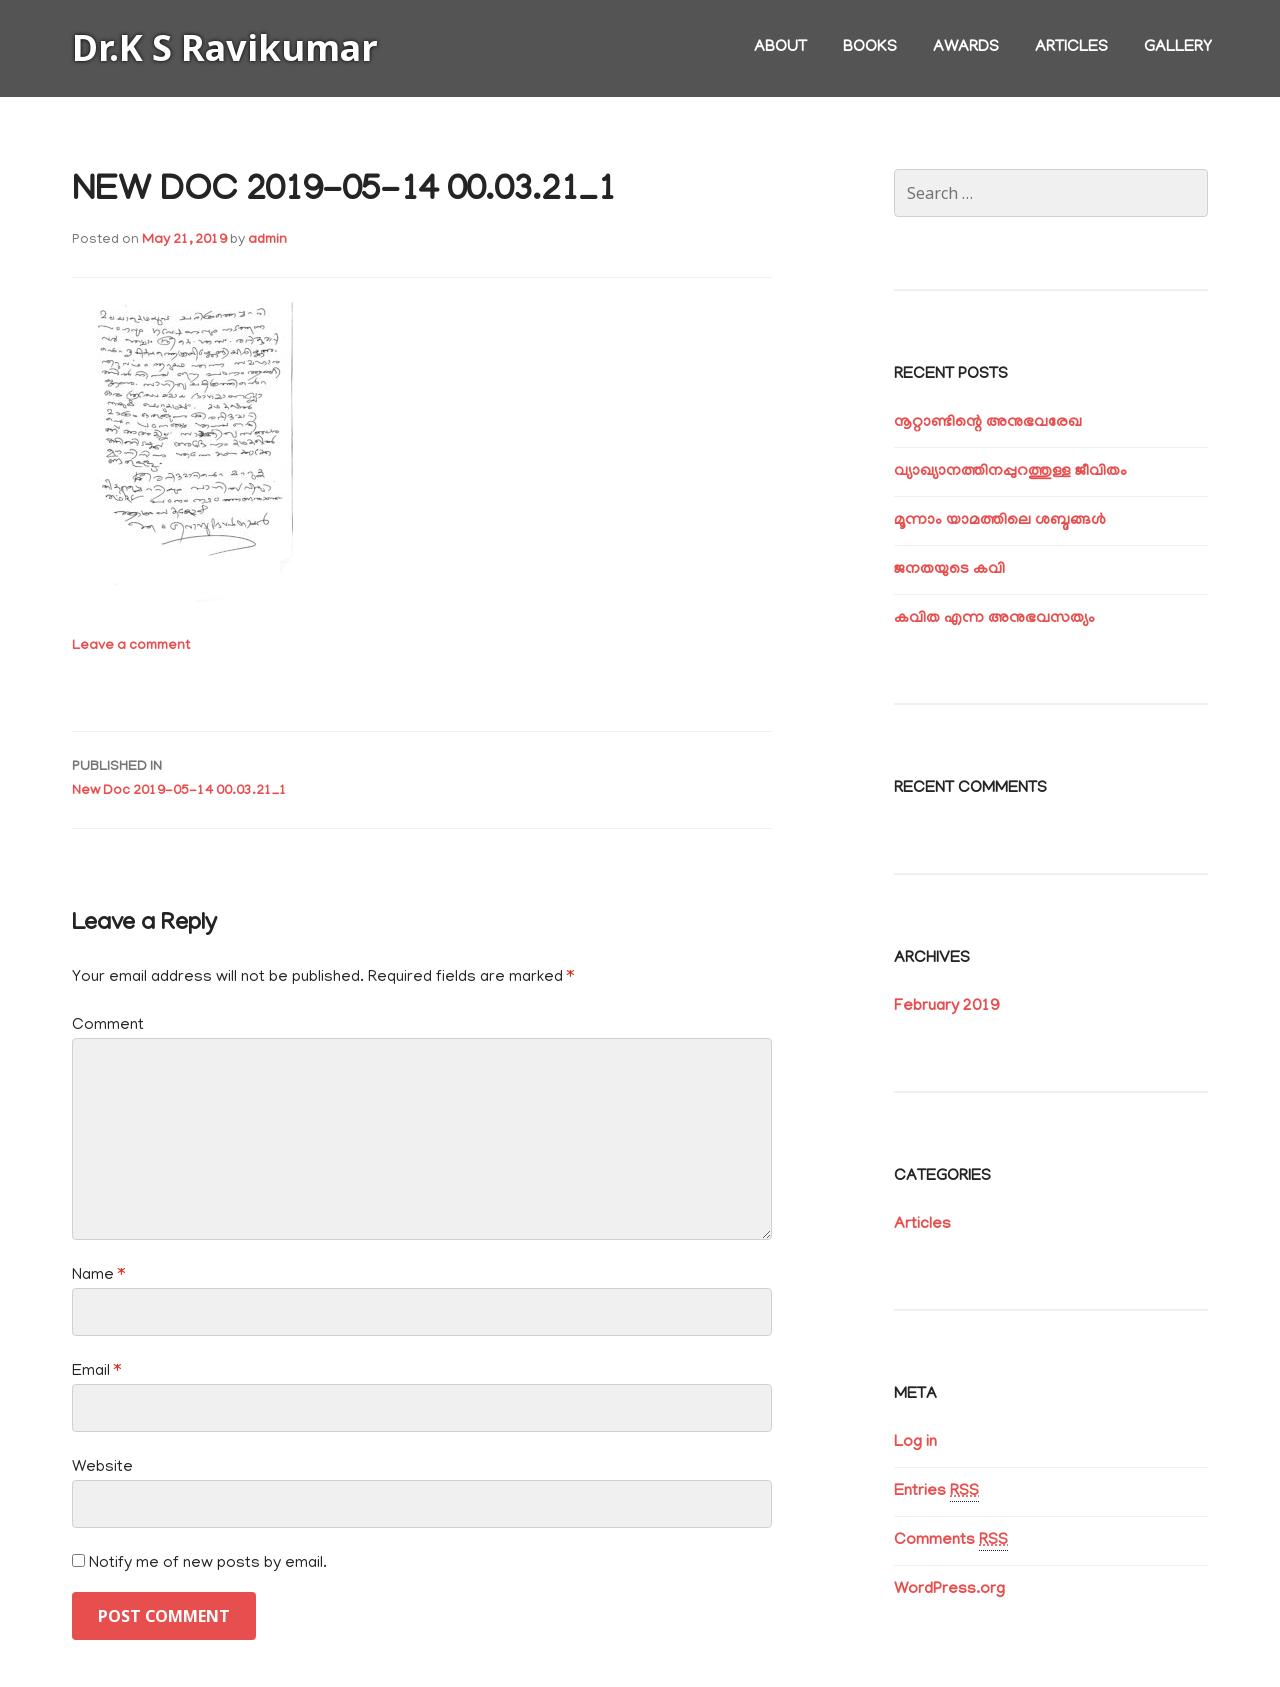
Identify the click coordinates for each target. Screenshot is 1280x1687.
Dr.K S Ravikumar (225, 47)
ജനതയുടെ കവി (949, 570)
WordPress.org (949, 1590)
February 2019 (946, 1007)
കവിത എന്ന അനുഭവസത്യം (994, 619)
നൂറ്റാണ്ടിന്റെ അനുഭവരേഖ (988, 423)
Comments (951, 1541)
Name (98, 1276)
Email (96, 1372)
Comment (108, 1026)
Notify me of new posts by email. (208, 1564)
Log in (915, 1443)
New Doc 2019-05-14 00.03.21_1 (422, 777)
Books (870, 48)
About (780, 48)
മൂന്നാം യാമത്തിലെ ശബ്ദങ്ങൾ (1000, 521)
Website (102, 1468)
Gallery (1178, 48)
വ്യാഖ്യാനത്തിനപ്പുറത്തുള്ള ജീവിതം (1010, 472)
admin (267, 240)
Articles (1071, 48)
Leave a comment (131, 646)
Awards (966, 48)
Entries (936, 1492)
